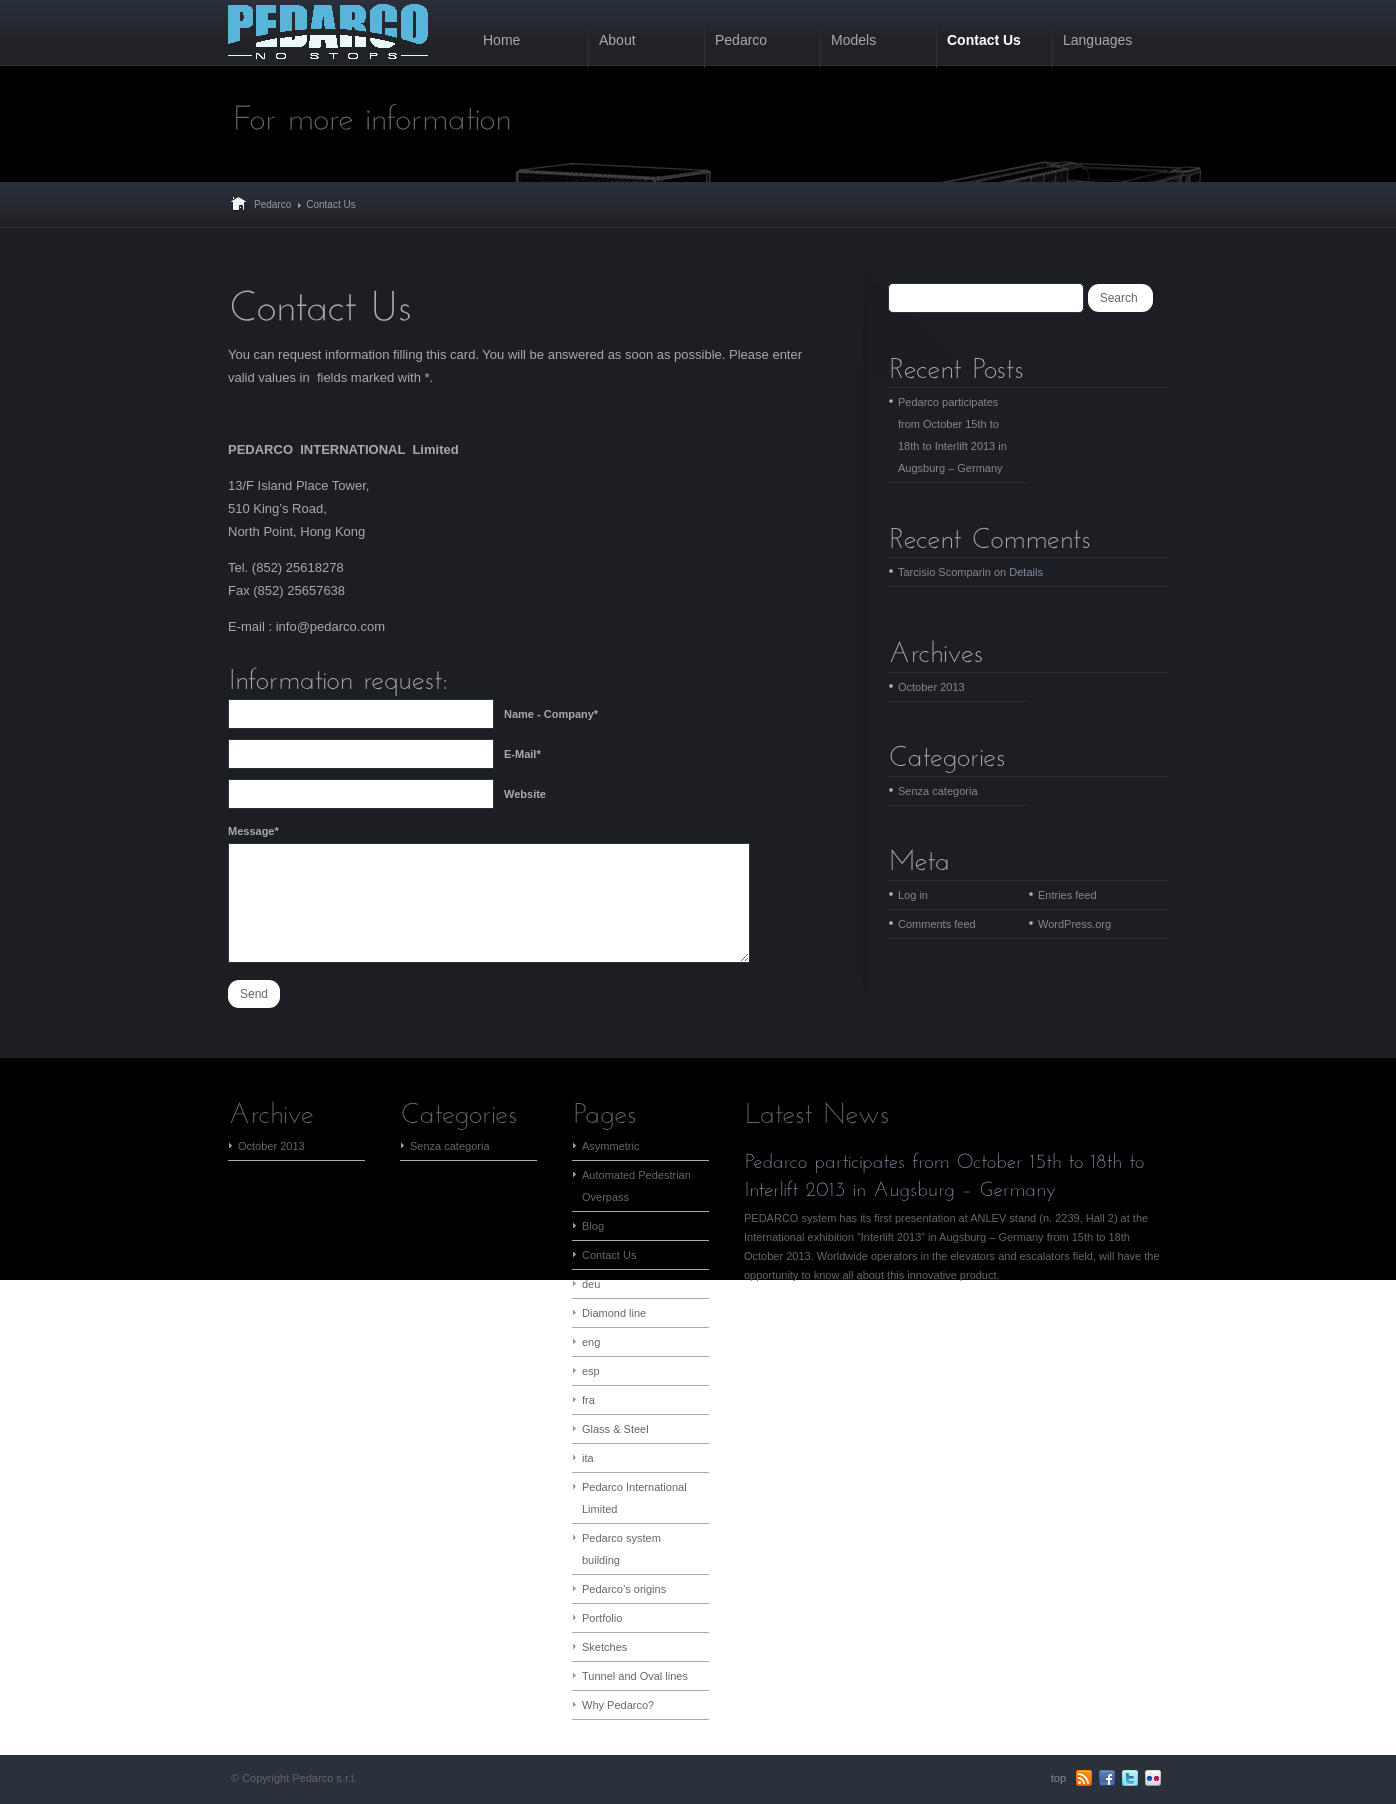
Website (525, 794)
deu (591, 1284)
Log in (913, 895)
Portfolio (602, 1618)
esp (591, 1371)
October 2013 (931, 687)
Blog (593, 1226)
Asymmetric (610, 1146)
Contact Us (609, 1255)
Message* (253, 831)
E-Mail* (522, 754)
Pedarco (272, 204)
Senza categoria (938, 791)
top (1058, 1778)
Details (1026, 572)
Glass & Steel (615, 1429)
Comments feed (937, 924)
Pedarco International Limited (634, 1498)
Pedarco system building (621, 1549)
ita (588, 1458)
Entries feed (1067, 895)
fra (588, 1400)
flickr (1153, 1778)
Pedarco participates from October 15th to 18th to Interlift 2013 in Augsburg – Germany (952, 435)
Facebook (1107, 1778)
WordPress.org (1074, 924)
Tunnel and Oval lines (635, 1676)
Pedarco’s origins (624, 1589)
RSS (1084, 1778)
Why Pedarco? (618, 1705)
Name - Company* (551, 714)
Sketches (604, 1647)
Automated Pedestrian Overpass (636, 1186)
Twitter (1130, 1778)
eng (591, 1342)
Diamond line (614, 1313)
